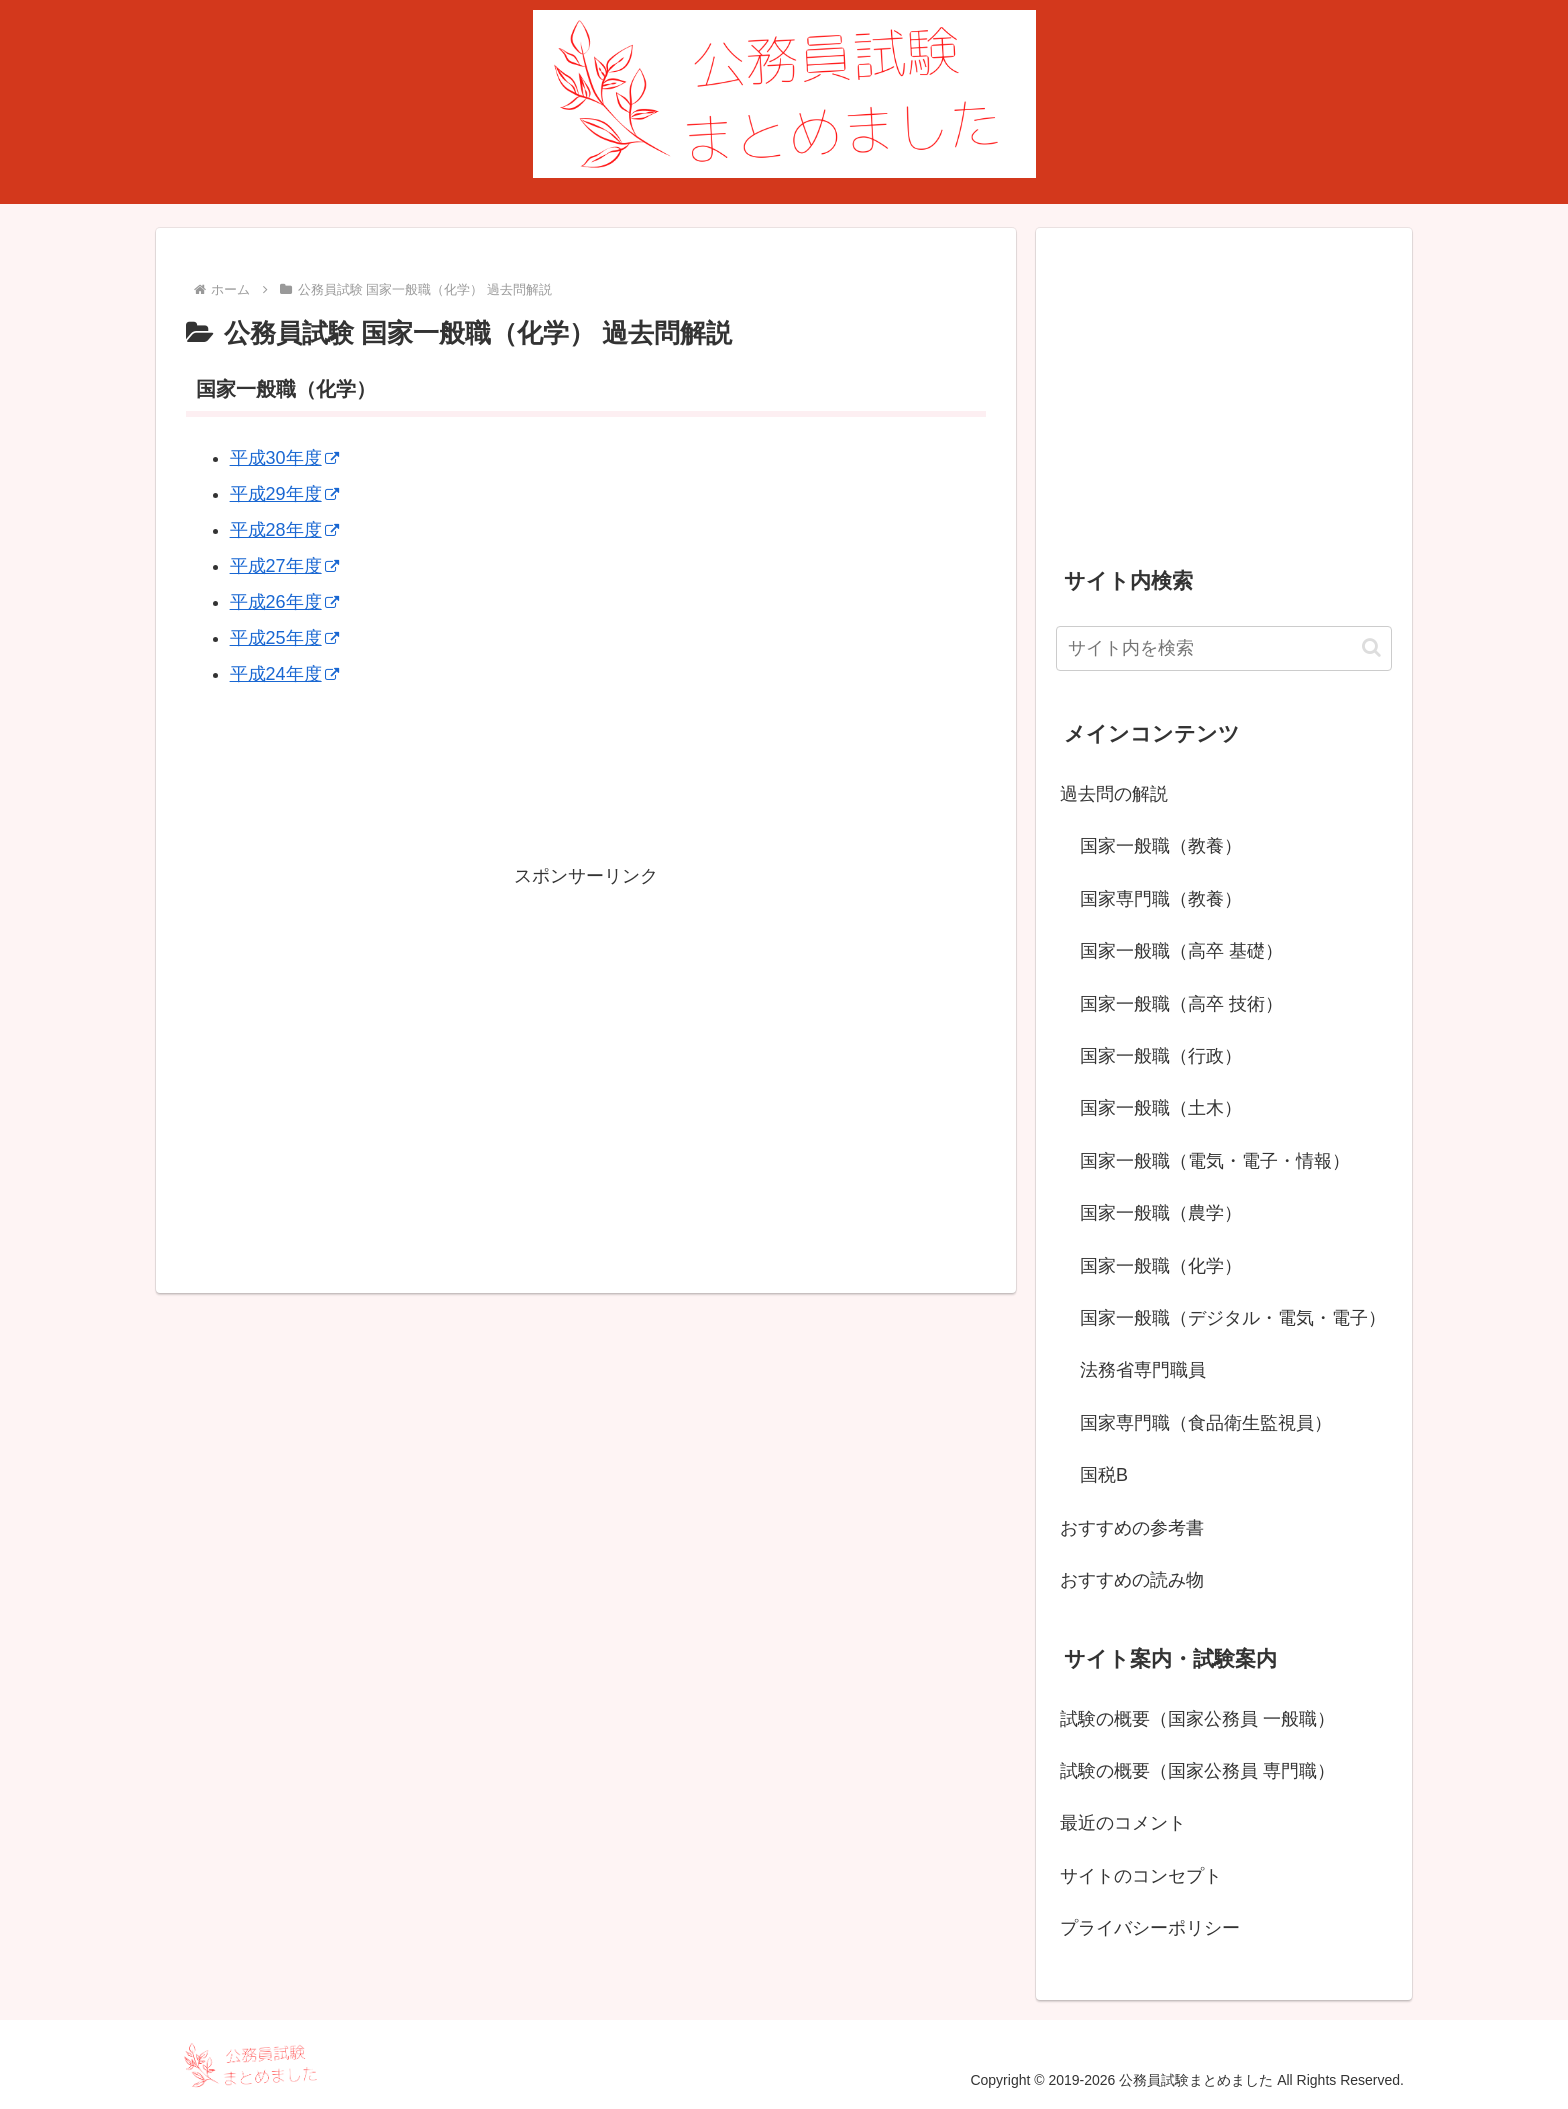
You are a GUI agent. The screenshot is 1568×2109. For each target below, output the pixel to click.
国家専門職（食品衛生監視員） (1206, 1423)
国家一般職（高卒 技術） (1181, 1004)
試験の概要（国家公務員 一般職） (1197, 1719)
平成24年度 (284, 674)
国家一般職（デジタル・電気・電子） (1233, 1318)
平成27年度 (284, 566)
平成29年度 (284, 494)
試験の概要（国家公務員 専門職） (1197, 1771)
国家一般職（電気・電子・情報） (1215, 1161)
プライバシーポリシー (1150, 1928)
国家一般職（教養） (1161, 846)
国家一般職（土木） (1161, 1108)
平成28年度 (284, 530)
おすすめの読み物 (1132, 1580)
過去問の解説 (1114, 794)
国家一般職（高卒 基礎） (1181, 951)
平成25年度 (284, 638)
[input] (1224, 648)
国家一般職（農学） (1161, 1213)
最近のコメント (1123, 1823)
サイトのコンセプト (1141, 1876)
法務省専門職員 (1143, 1370)
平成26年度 (284, 602)
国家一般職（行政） (1161, 1056)
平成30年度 (284, 458)
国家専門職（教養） (1161, 899)
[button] (1371, 647)
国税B (1104, 1475)
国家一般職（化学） (1161, 1266)
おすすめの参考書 (1132, 1528)
